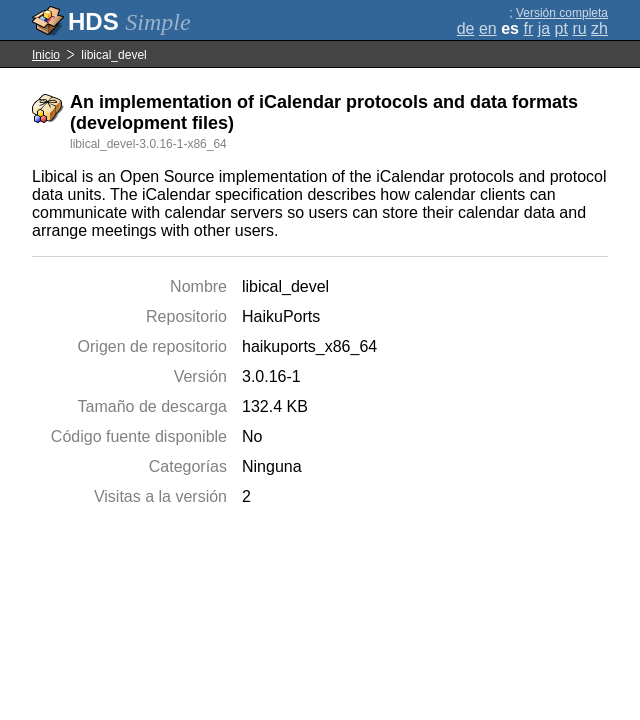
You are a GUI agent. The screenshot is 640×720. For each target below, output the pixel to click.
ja (544, 28)
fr (528, 28)
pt (561, 28)
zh (599, 28)
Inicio (46, 55)
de (466, 28)
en (488, 28)
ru (579, 28)
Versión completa (562, 13)
